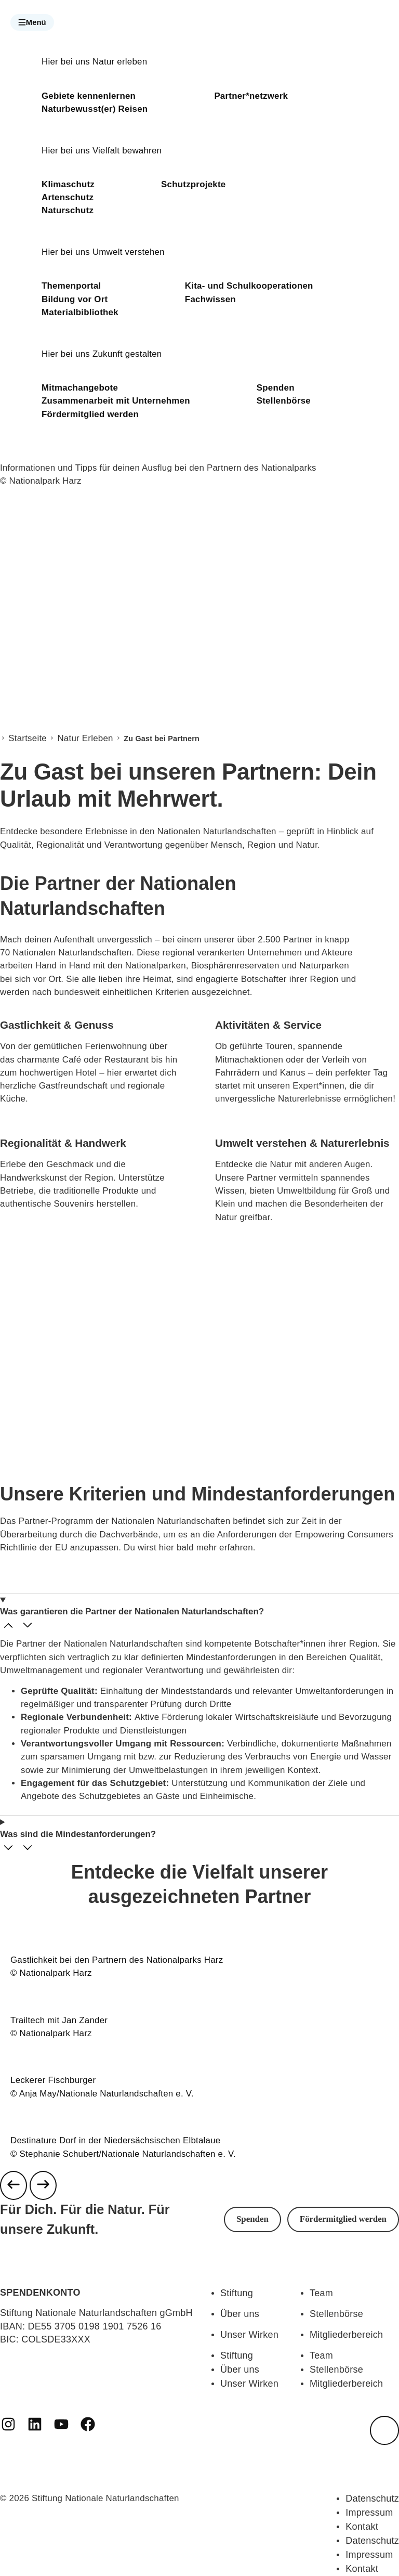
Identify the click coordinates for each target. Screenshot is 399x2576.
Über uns (239, 2314)
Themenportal (71, 286)
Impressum (369, 2512)
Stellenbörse (284, 401)
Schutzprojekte (193, 184)
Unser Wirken (249, 2334)
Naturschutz (68, 210)
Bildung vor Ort (75, 299)
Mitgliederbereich (346, 2334)
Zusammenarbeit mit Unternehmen (116, 401)
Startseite (27, 738)
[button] (32, 22)
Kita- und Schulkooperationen (249, 286)
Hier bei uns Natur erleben (94, 62)
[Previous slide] (13, 2185)
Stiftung (236, 2293)
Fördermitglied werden (90, 414)
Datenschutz (372, 2498)
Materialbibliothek (80, 312)
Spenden (276, 388)
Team (321, 2293)
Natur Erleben (85, 738)
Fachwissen (210, 299)
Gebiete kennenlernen (89, 96)
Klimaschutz (68, 184)
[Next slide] (43, 2185)
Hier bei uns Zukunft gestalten (102, 354)
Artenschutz (68, 197)
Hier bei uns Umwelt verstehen (103, 252)
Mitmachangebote (80, 388)
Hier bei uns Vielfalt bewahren (102, 151)
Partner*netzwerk (251, 96)
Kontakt (361, 2526)
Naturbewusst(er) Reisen (95, 109)
